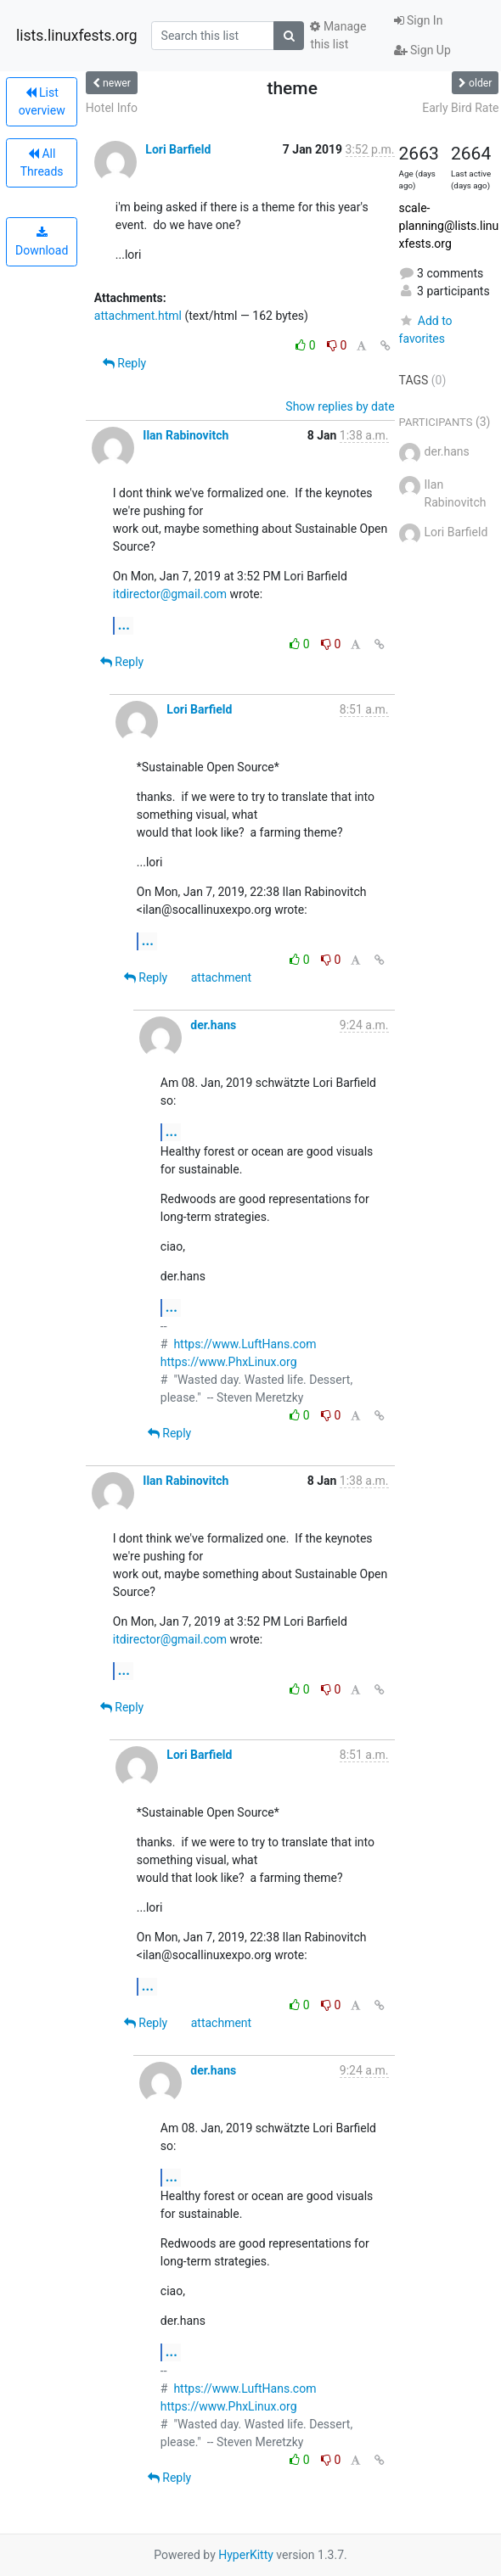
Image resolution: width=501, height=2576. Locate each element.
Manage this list (338, 35)
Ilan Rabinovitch (185, 435)
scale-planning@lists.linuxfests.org (449, 225)
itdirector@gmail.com (170, 594)
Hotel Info (112, 108)
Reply (124, 363)
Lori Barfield (178, 149)
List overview (42, 101)
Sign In (418, 20)
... (124, 625)
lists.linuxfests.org (77, 35)
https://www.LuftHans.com (244, 1344)
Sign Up (422, 50)
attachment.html (138, 315)
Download (41, 242)
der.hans (213, 1025)
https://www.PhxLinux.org (228, 1362)
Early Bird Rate (460, 108)
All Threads (42, 162)
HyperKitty (245, 2555)
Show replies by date (339, 406)
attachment (221, 977)
